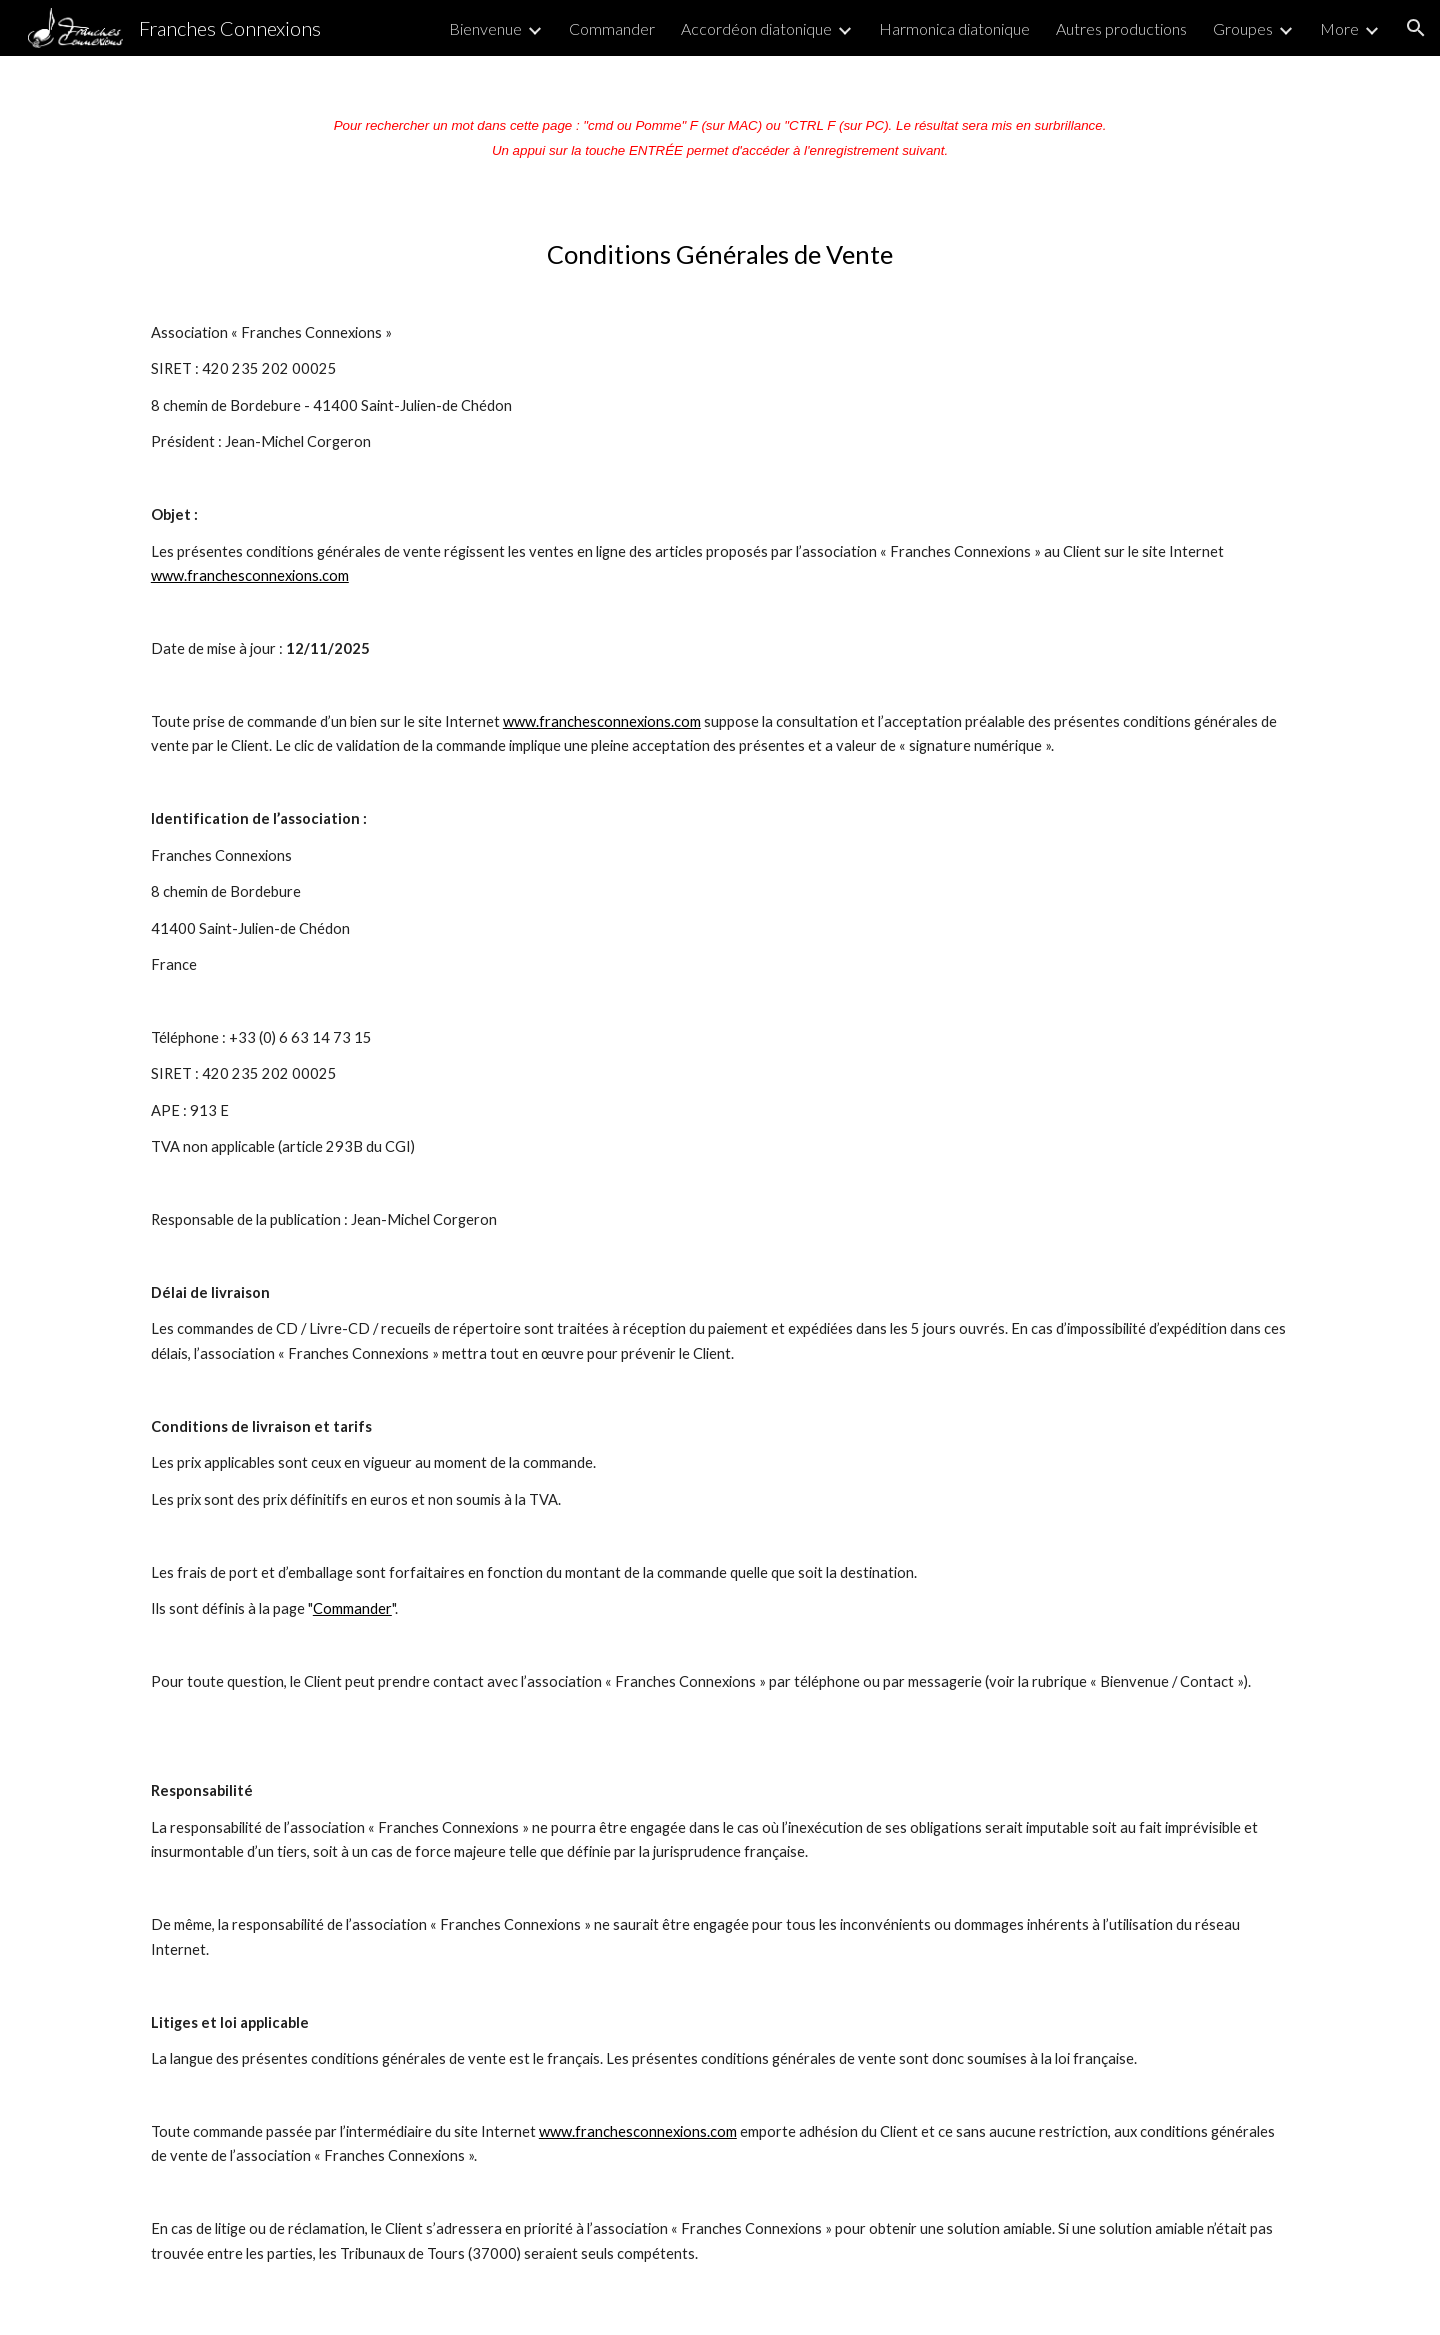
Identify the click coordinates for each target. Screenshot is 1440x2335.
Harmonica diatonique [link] (954, 28)
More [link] (1339, 28)
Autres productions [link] (1121, 28)
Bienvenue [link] (485, 28)
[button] (1416, 28)
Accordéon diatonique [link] (756, 28)
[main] (720, 130)
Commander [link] (612, 28)
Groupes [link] (1243, 28)
